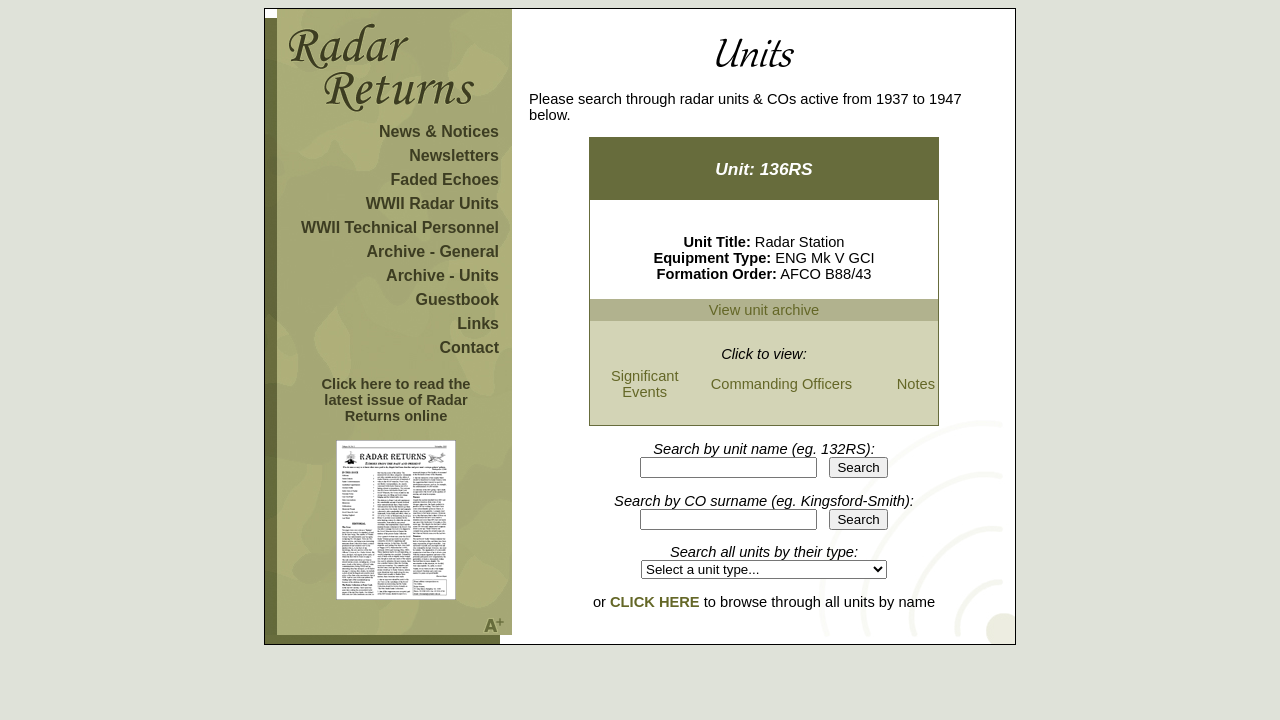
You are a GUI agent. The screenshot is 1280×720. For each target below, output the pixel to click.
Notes (916, 384)
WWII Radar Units (432, 203)
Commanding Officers (781, 384)
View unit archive (764, 310)
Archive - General (433, 251)
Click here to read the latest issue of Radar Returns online (395, 400)
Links (478, 323)
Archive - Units (442, 275)
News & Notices (439, 131)
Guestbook (457, 299)
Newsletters (454, 155)
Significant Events (645, 384)
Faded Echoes (445, 179)
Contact (469, 347)
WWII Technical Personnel (400, 227)
